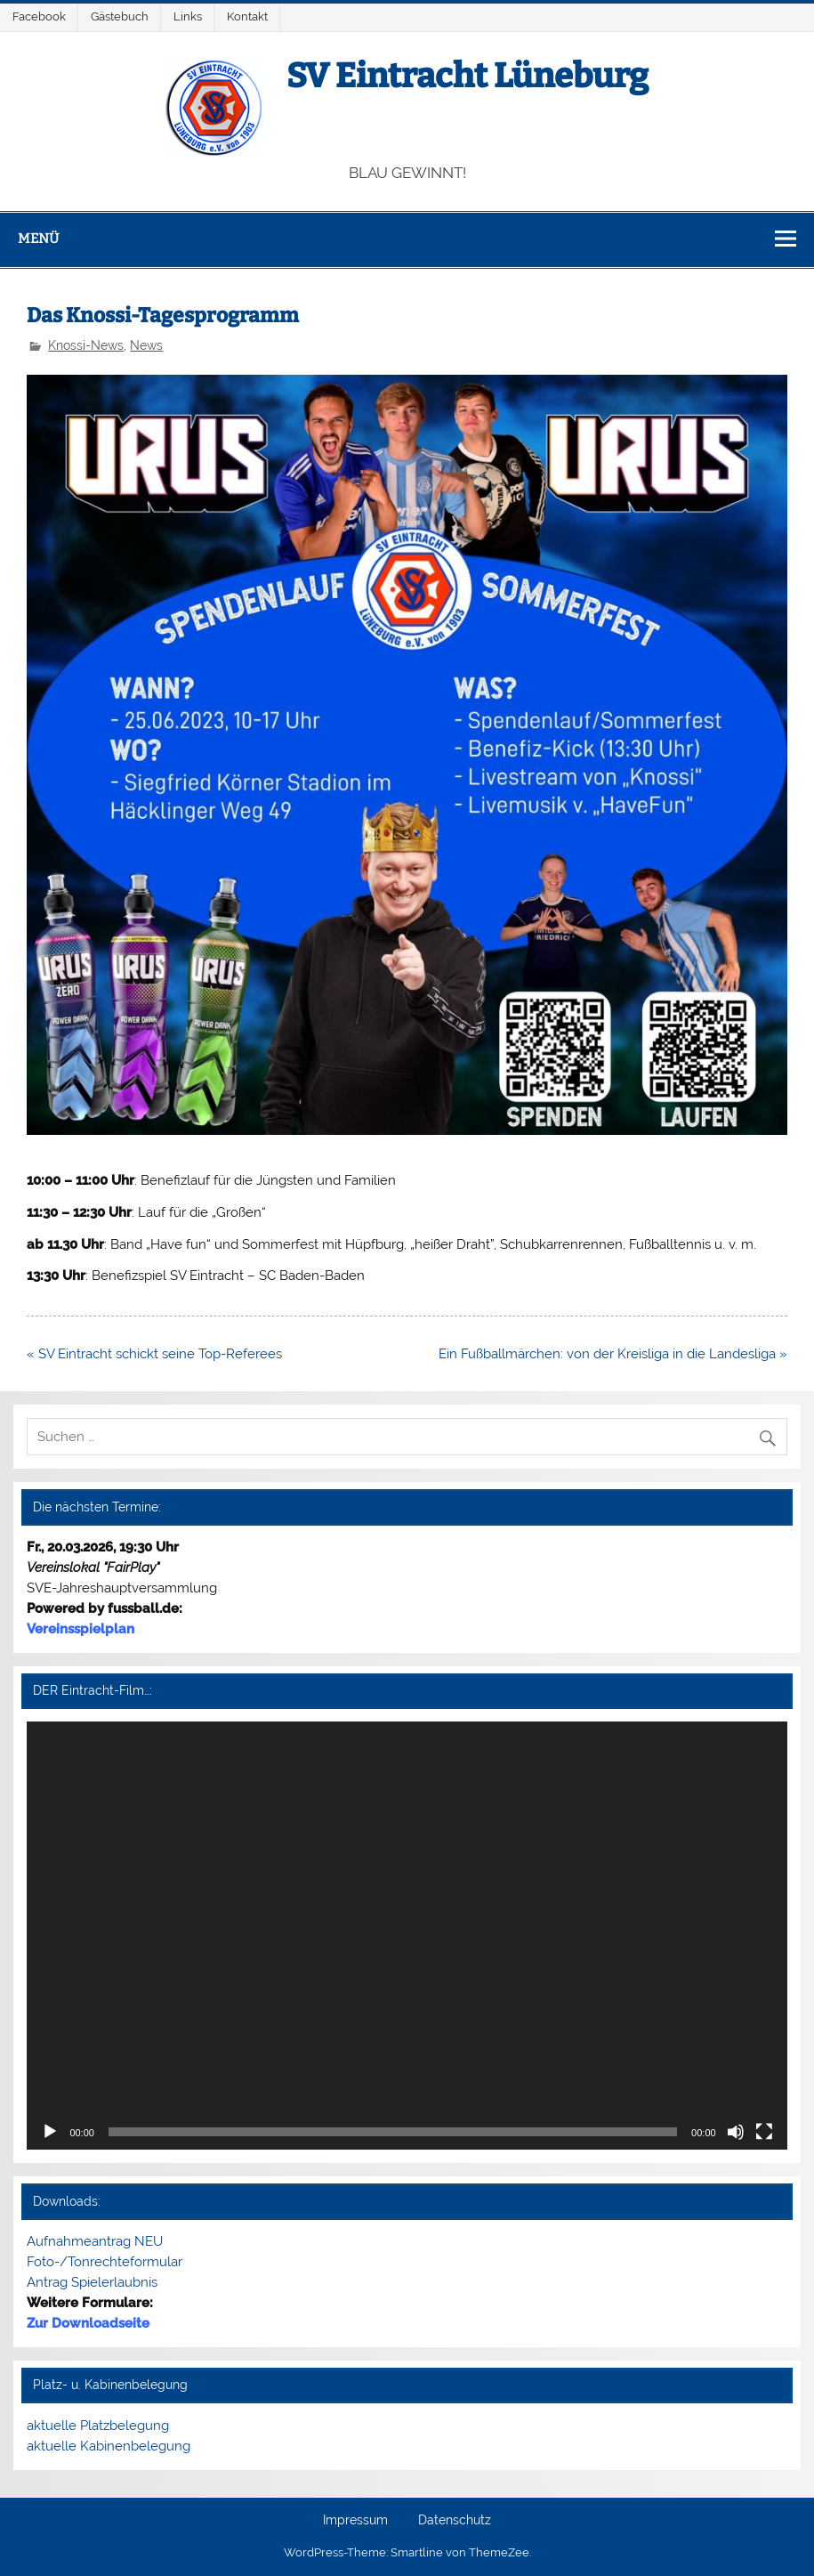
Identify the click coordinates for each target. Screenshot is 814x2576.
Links (187, 16)
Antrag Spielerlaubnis (92, 2282)
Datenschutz (454, 2521)
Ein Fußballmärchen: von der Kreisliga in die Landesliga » (613, 1354)
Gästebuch (120, 16)
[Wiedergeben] (50, 2132)
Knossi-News (86, 345)
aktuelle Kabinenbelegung (108, 2446)
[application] (406, 1935)
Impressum (355, 2521)
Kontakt (247, 16)
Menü (38, 239)
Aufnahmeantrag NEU (95, 2241)
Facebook (39, 16)
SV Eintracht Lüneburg (467, 75)
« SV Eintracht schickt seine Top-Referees (154, 1354)
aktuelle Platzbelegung (98, 2426)
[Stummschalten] (736, 2132)
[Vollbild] (764, 2132)
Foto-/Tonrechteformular (104, 2262)
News (146, 345)
